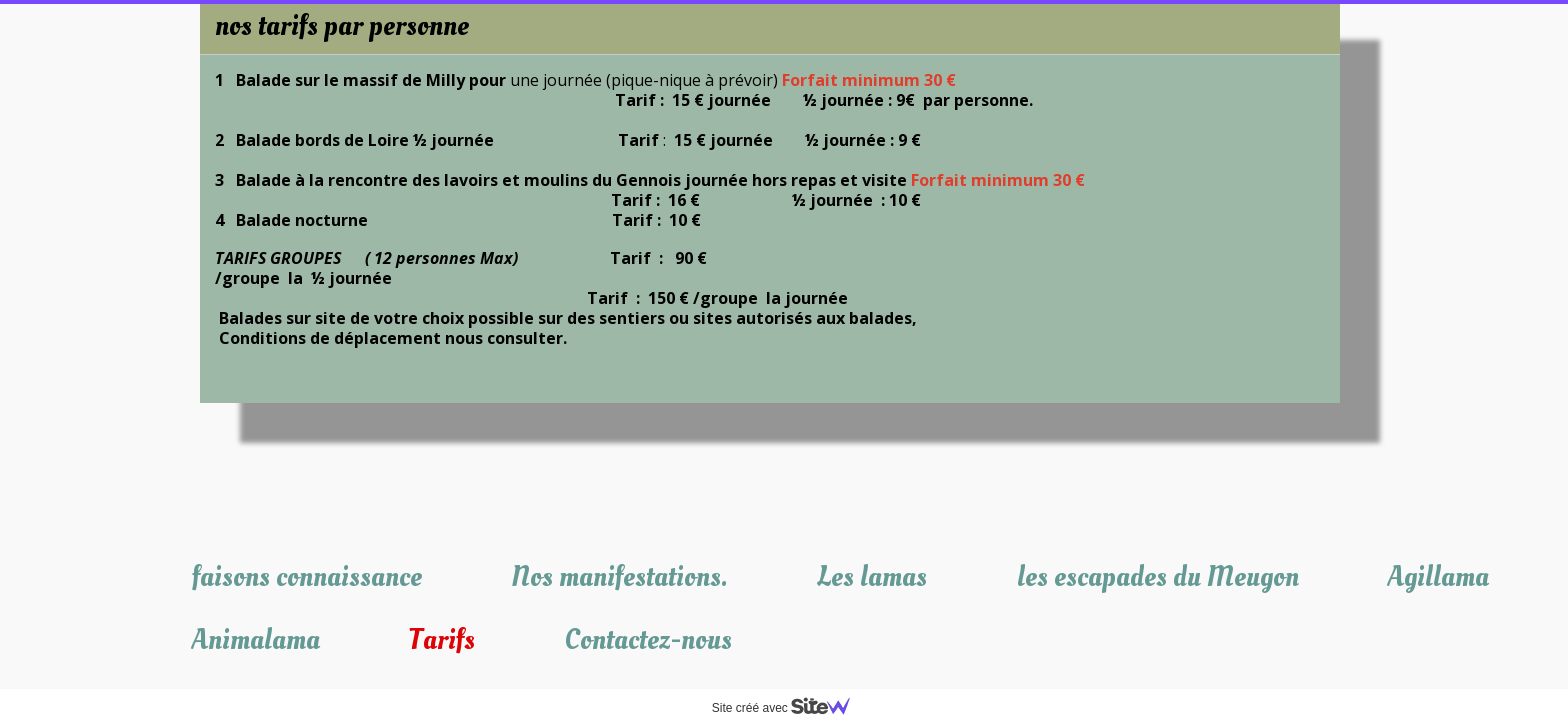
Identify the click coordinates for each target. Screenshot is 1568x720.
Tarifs (442, 640)
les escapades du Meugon (1158, 577)
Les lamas (872, 577)
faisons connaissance (307, 577)
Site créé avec (789, 708)
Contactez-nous (648, 640)
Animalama (256, 640)
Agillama (1438, 577)
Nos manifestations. (619, 577)
